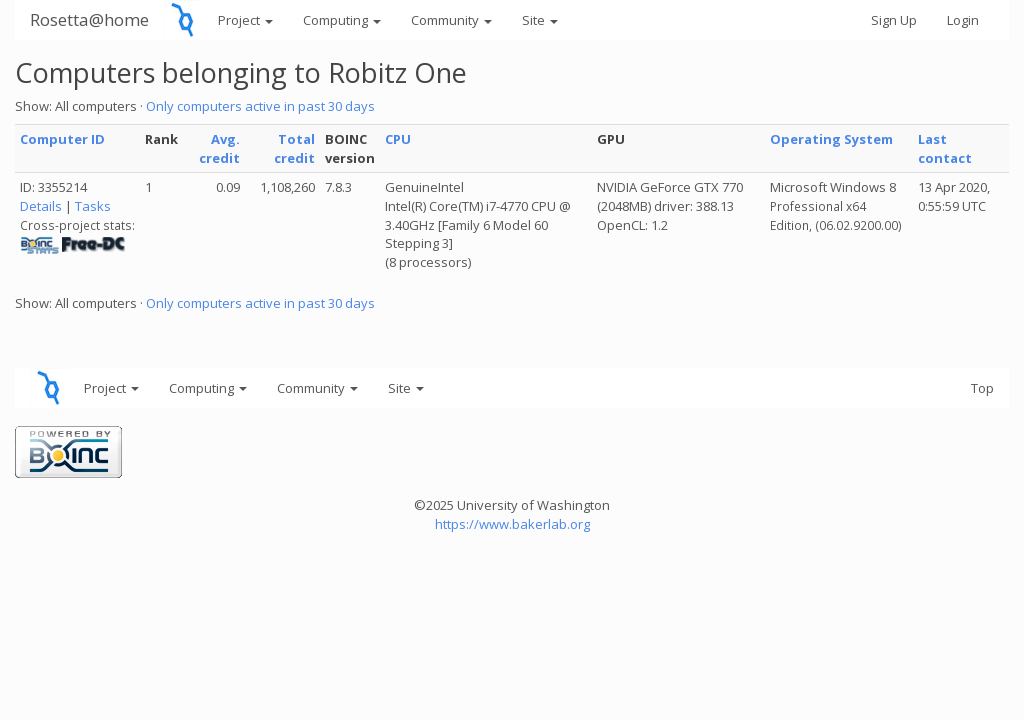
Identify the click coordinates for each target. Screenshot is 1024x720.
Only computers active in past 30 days (260, 106)
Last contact (945, 148)
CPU (398, 139)
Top (982, 388)
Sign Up (894, 20)
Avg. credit (219, 148)
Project (245, 20)
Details (41, 206)
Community (451, 20)
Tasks (93, 206)
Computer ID (62, 139)
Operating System (831, 139)
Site (540, 20)
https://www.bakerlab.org (512, 524)
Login (963, 20)
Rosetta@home (89, 19)
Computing (342, 20)
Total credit (294, 148)
